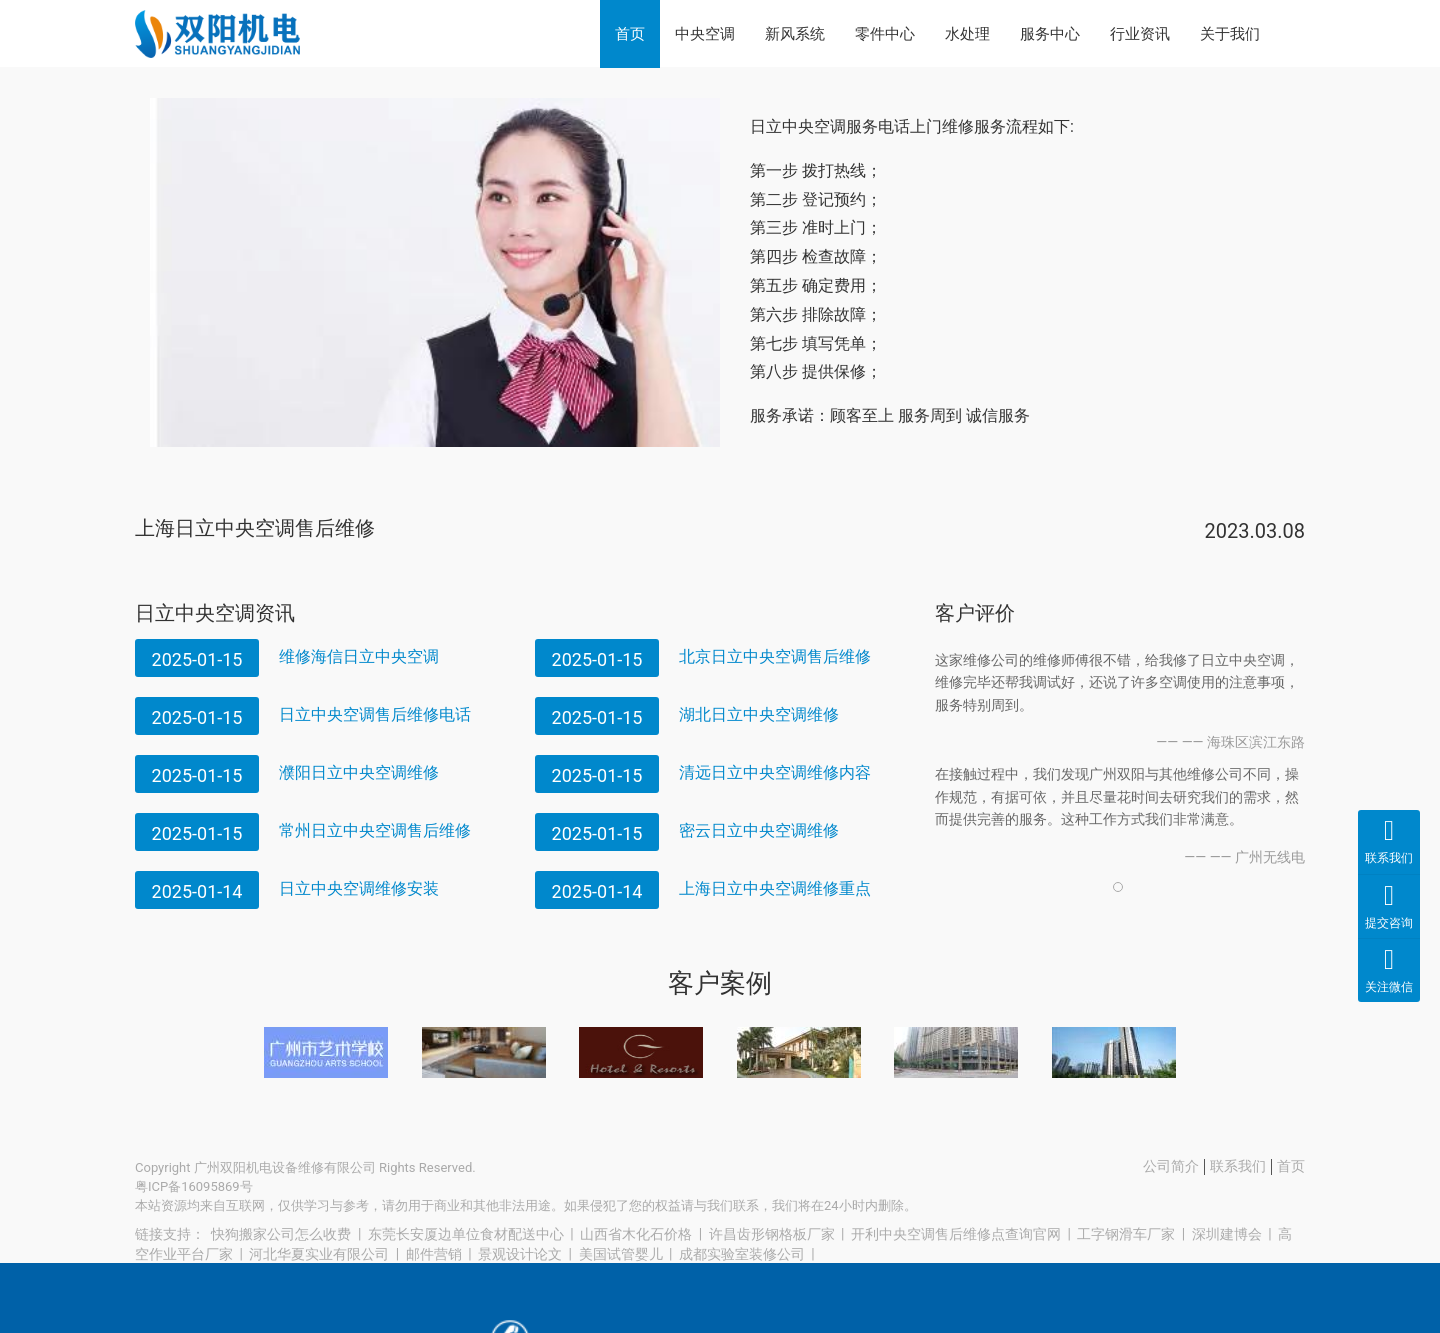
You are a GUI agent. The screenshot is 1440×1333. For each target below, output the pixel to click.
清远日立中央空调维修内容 (775, 772)
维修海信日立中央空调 (359, 656)
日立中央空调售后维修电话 (375, 714)
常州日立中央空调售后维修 (375, 830)
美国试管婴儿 (621, 1254)
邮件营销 (434, 1254)
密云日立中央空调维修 (759, 830)
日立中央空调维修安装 (359, 888)
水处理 (967, 34)
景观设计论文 (520, 1254)
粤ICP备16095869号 (194, 1186)
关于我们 (1230, 34)
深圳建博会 (1227, 1234)
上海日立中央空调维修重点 (775, 888)
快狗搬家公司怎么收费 (281, 1234)
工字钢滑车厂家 (1126, 1234)
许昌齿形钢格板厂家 (772, 1234)
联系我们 (1238, 1166)
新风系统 (795, 34)
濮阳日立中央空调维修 (359, 772)
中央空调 (705, 34)
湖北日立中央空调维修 (759, 714)
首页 (630, 34)
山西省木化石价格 (636, 1234)
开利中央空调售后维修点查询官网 (956, 1234)
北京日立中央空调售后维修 (775, 656)
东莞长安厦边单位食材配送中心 (466, 1234)
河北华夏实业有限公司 (319, 1254)
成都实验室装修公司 (742, 1254)
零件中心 (885, 34)
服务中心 (1050, 34)
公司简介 (1171, 1166)
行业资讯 (1140, 34)
